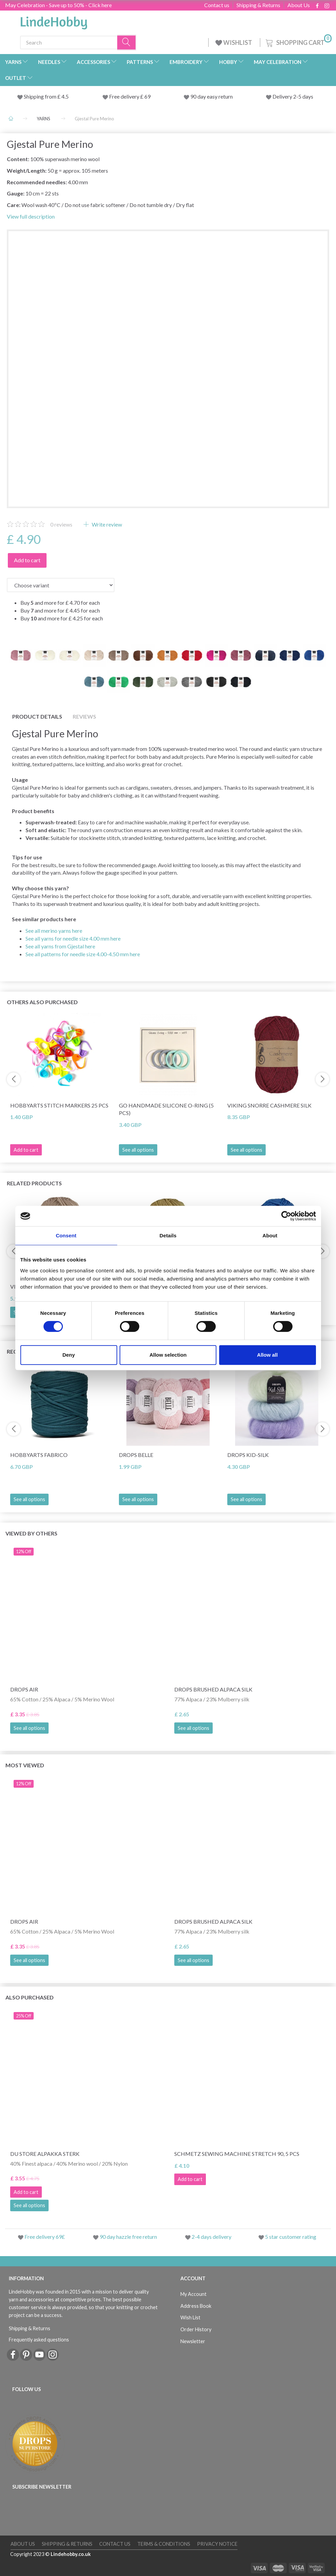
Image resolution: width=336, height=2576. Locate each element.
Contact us (216, 5)
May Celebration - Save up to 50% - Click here (58, 5)
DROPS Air (24, 1689)
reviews (61, 524)
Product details (37, 716)
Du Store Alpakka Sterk (44, 2153)
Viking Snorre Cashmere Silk (269, 1105)
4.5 (64, 96)
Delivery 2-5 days (292, 96)
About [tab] (270, 1235)
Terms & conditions (163, 2544)
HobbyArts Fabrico (39, 1455)
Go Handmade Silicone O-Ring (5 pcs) (166, 1109)
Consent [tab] (66, 1235)
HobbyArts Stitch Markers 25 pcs (59, 1105)
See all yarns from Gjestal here (60, 946)
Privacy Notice (217, 2544)
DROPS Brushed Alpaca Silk (213, 1689)
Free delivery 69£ (44, 2236)
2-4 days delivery (211, 2236)
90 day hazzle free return (128, 2236)
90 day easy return (211, 96)
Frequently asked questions (39, 2339)
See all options (138, 1150)
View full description (31, 216)
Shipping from (40, 96)
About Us (298, 5)
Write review (106, 524)
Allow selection (168, 1355)
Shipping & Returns (258, 5)
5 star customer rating (290, 2236)
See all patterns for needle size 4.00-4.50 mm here (82, 954)
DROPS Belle (136, 1455)
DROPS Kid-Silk (248, 1455)
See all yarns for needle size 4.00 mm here (73, 938)
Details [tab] (168, 1235)
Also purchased (29, 1997)
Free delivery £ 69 (130, 96)
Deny (69, 1355)
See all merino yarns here (53, 930)
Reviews (84, 716)
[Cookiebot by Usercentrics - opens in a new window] (286, 1216)
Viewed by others (31, 1533)
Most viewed (24, 1765)
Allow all (267, 1355)
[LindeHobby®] (53, 20)
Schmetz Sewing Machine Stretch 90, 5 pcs (236, 2153)
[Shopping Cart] (298, 41)
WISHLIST (234, 42)
